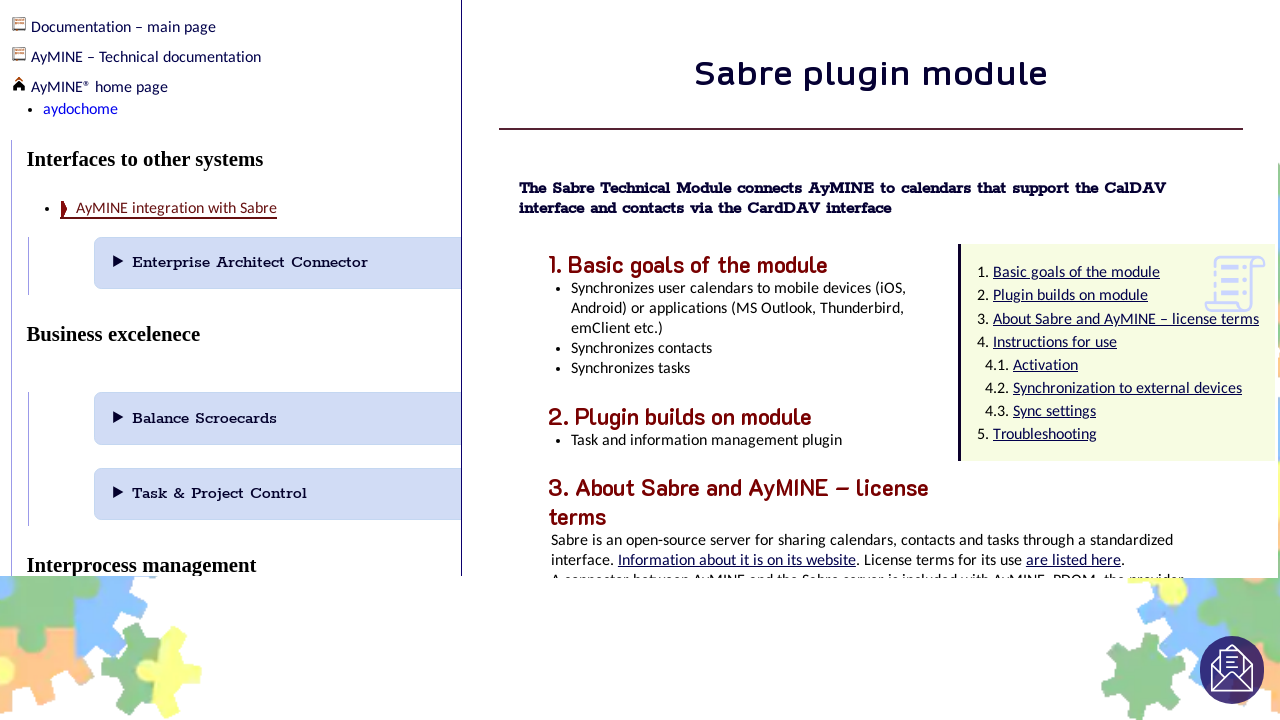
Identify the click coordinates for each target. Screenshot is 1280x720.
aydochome (80, 110)
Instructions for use (1055, 343)
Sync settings (1054, 412)
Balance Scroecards (232, 418)
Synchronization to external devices (1127, 389)
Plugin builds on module (1070, 296)
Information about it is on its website (737, 561)
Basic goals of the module (1076, 273)
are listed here (1073, 561)
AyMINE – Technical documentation (146, 58)
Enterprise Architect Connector (277, 262)
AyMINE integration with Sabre (176, 209)
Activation (1045, 366)
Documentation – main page (123, 28)
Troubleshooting (1045, 435)
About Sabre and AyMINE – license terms (1126, 320)
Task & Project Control (247, 493)
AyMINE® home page (99, 88)
